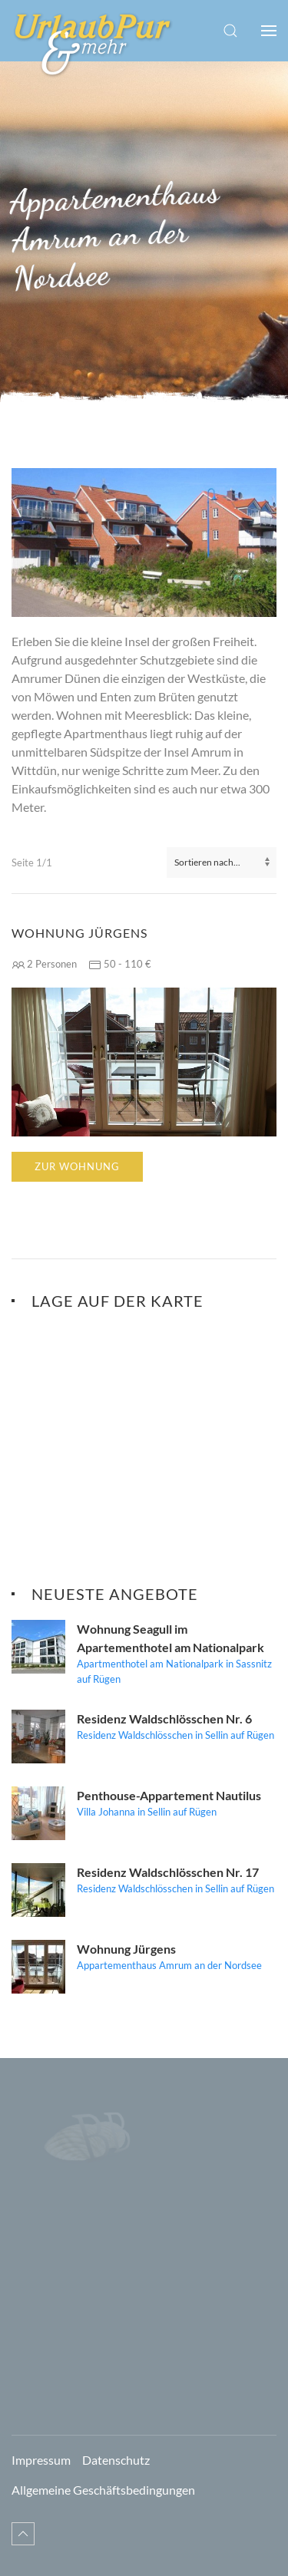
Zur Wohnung (77, 1166)
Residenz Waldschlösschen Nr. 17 (168, 1872)
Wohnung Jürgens (79, 932)
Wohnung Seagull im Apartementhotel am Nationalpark (170, 1637)
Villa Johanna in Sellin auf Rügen (147, 1812)
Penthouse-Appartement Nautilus (169, 1795)
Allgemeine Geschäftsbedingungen (103, 2489)
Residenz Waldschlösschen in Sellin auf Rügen (175, 1735)
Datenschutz (116, 2459)
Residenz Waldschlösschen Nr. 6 (164, 1718)
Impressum (41, 2459)
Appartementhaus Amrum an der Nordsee (169, 1965)
